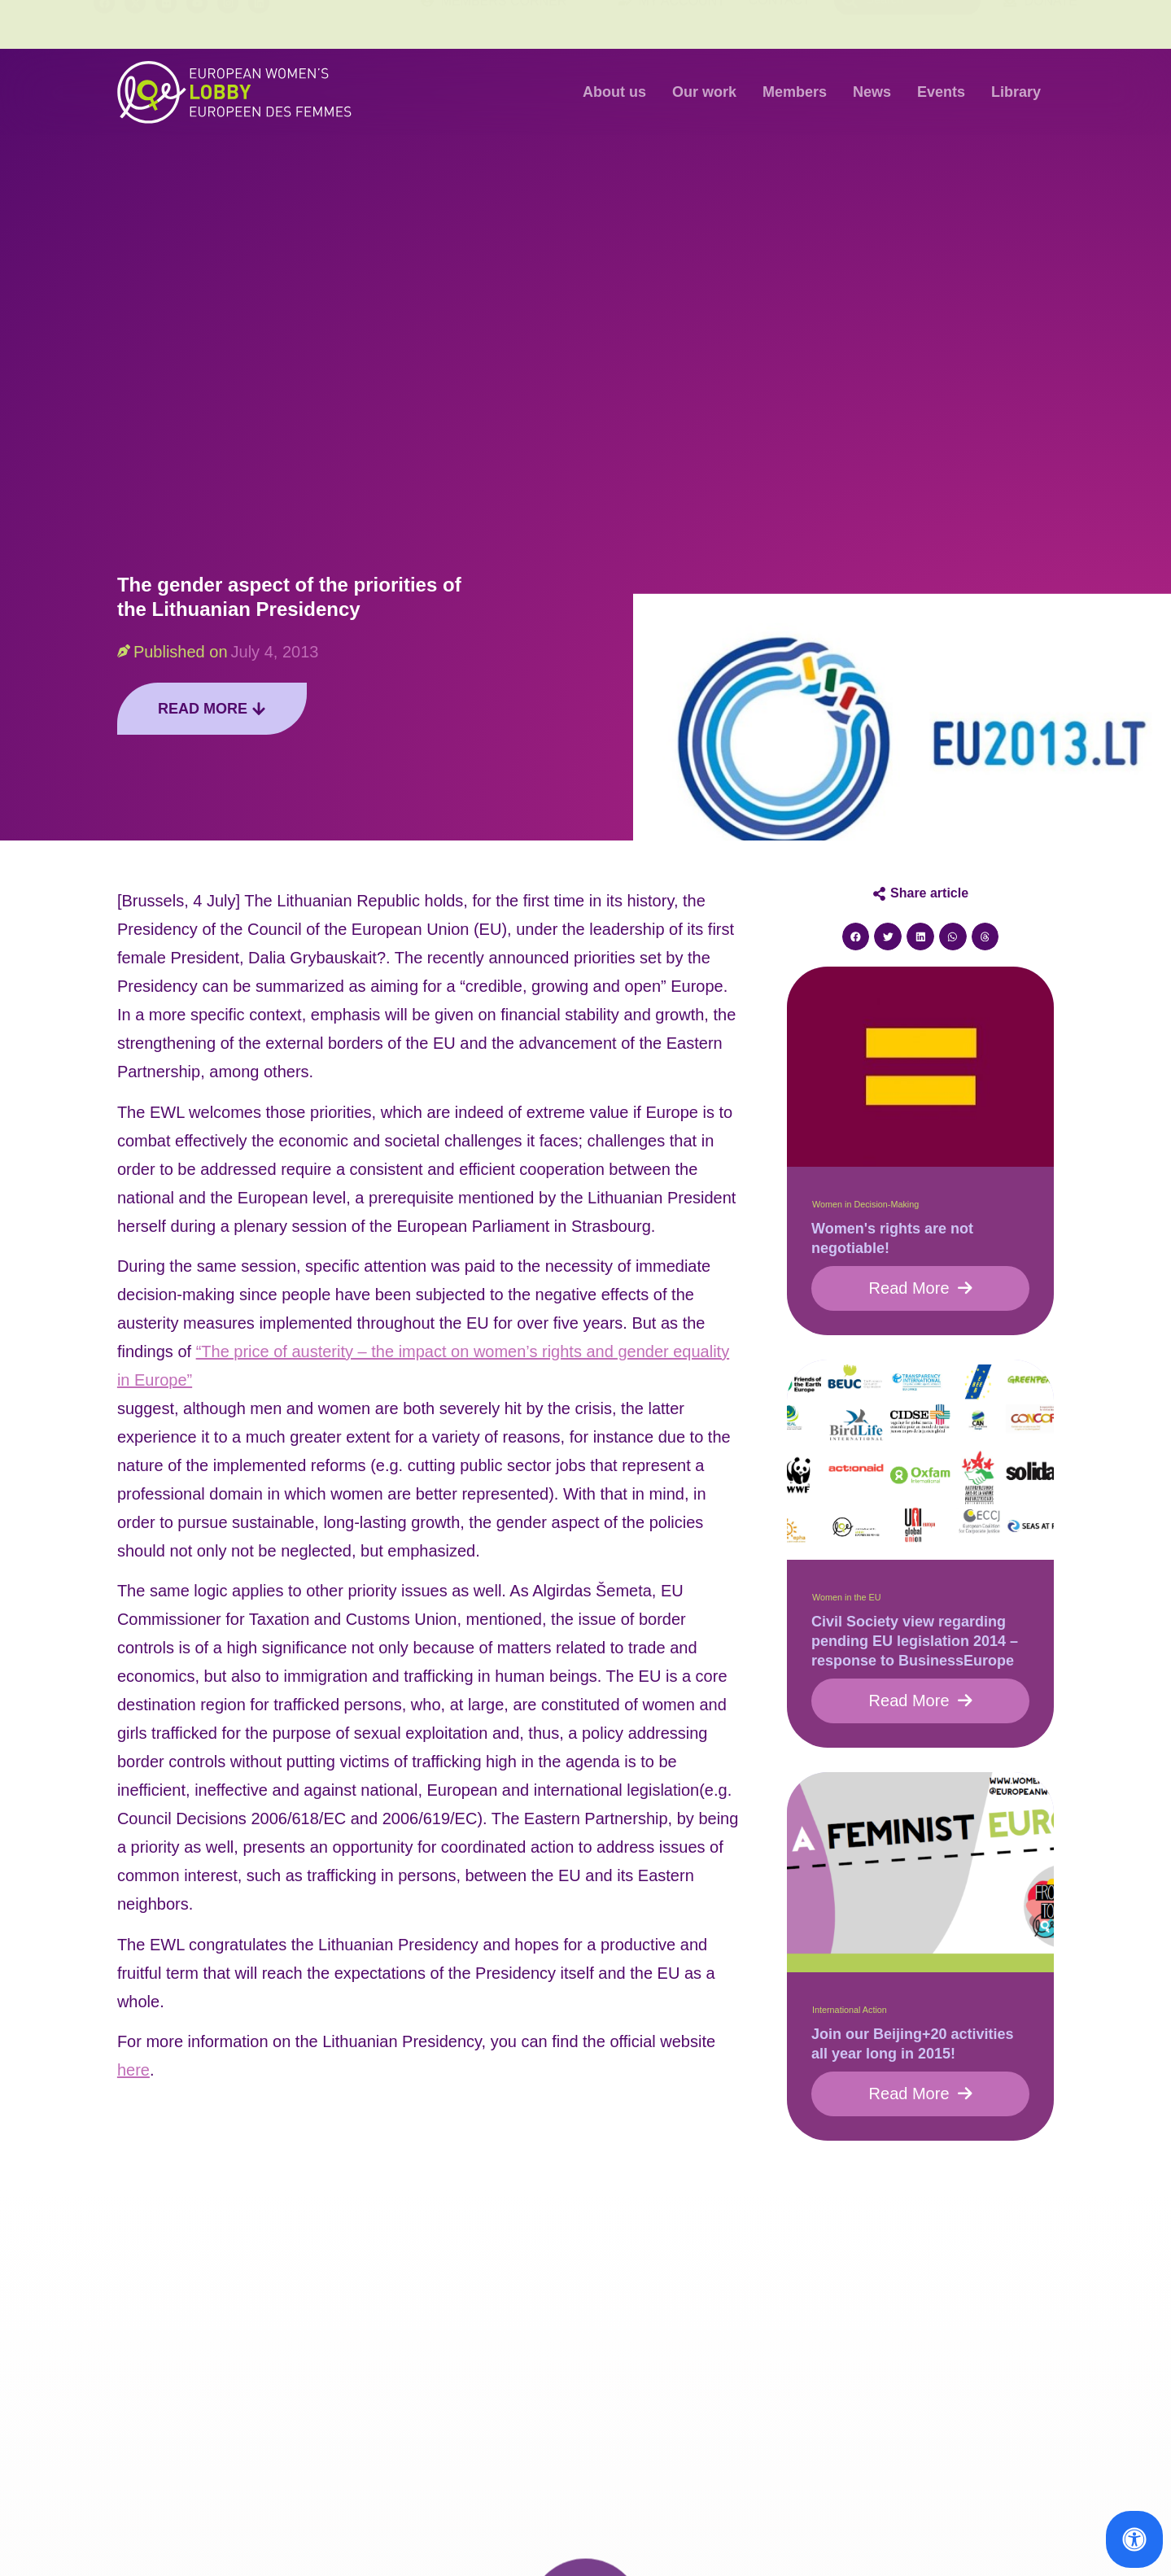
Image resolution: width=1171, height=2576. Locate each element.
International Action (849, 2010)
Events (941, 92)
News (872, 92)
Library (1016, 92)
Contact (780, 24)
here (133, 2070)
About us (614, 92)
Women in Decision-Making (865, 1204)
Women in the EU (846, 1597)
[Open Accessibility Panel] (1134, 2539)
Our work (704, 92)
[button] (856, 936)
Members (794, 92)
